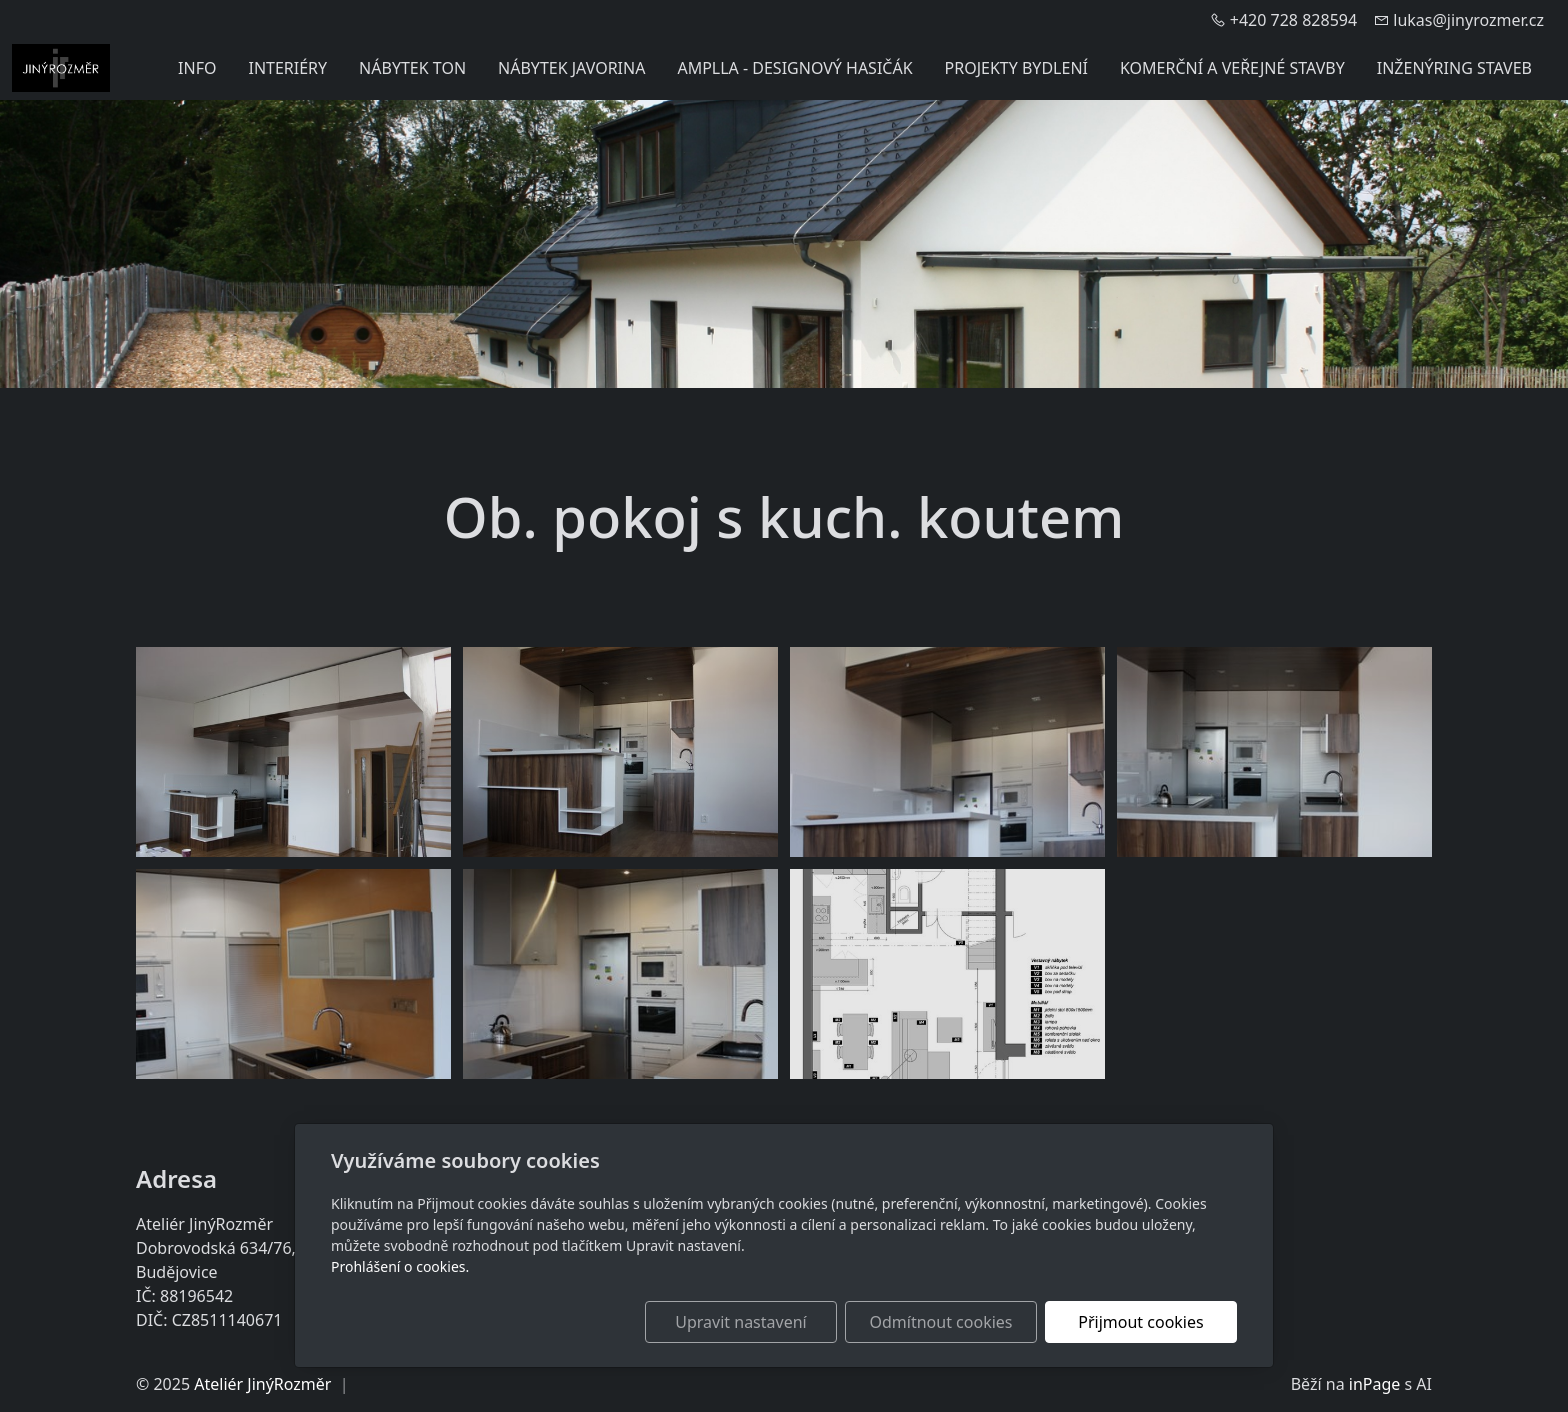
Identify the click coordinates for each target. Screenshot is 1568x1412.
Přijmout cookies (1140, 1322)
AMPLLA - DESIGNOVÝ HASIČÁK (794, 68)
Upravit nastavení (740, 1322)
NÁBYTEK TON (412, 68)
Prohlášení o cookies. (400, 1266)
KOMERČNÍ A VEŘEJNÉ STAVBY (1232, 68)
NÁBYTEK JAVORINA (571, 68)
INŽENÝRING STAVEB (1454, 68)
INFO (197, 68)
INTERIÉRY (287, 68)
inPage (1375, 1384)
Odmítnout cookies (941, 1322)
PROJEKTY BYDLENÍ (1016, 68)
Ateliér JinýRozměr (262, 1384)
